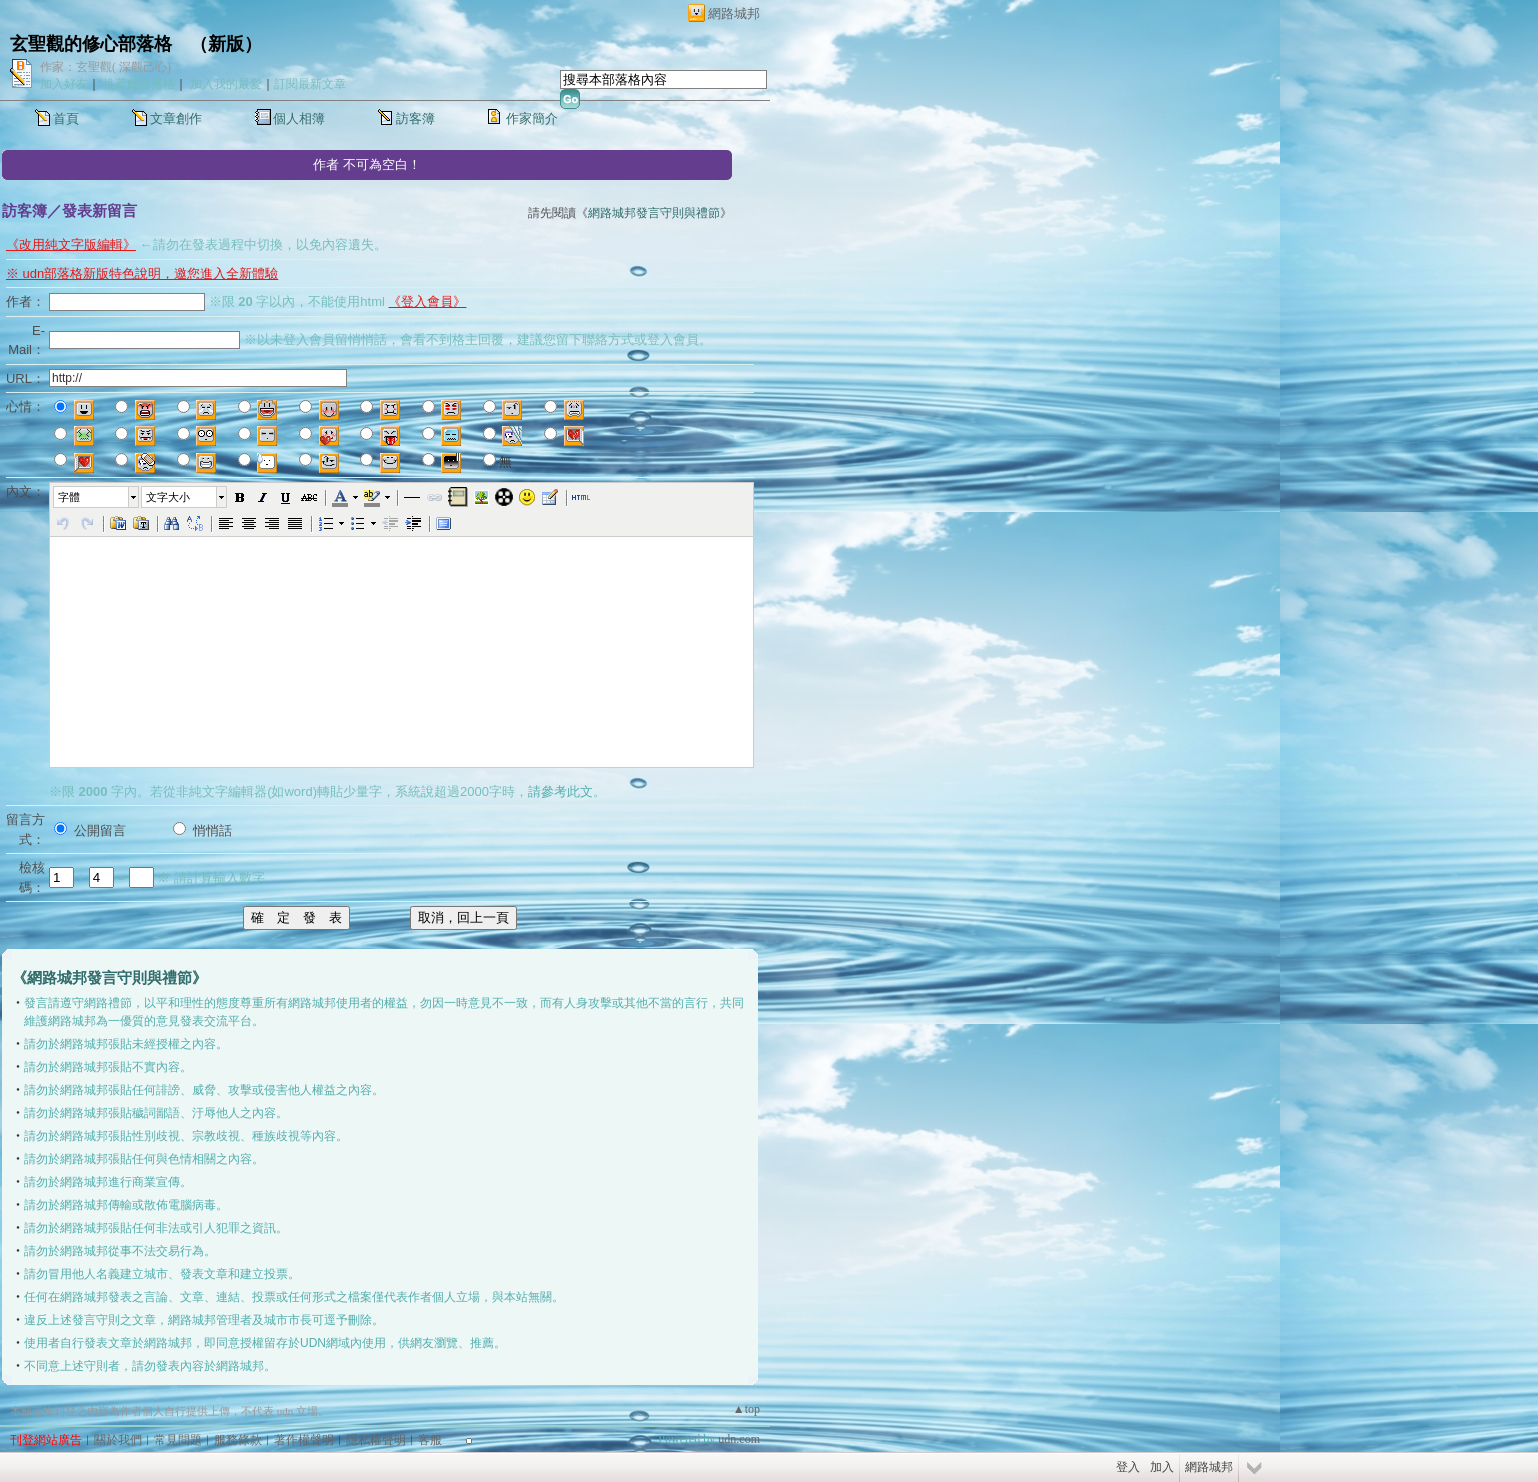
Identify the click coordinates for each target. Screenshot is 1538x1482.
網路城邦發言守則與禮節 (654, 213)
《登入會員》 (427, 301)
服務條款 (238, 1440)
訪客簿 (415, 118)
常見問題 (178, 1440)
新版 (226, 44)
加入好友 (64, 84)
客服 (430, 1440)
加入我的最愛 (226, 84)
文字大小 (168, 497)
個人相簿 (299, 118)
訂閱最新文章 (310, 84)
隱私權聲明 (376, 1440)
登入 (1128, 1467)
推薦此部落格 (139, 84)
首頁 (66, 118)
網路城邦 (734, 13)
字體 (69, 497)
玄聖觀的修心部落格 (91, 44)
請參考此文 (560, 791)
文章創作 (176, 118)
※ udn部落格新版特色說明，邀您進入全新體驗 (142, 273)
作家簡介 (532, 118)
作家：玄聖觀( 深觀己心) (105, 67)
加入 (1162, 1467)
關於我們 (118, 1440)
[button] (97, 497)
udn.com (739, 1439)
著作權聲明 (304, 1440)
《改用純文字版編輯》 (71, 244)
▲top (746, 1409)
